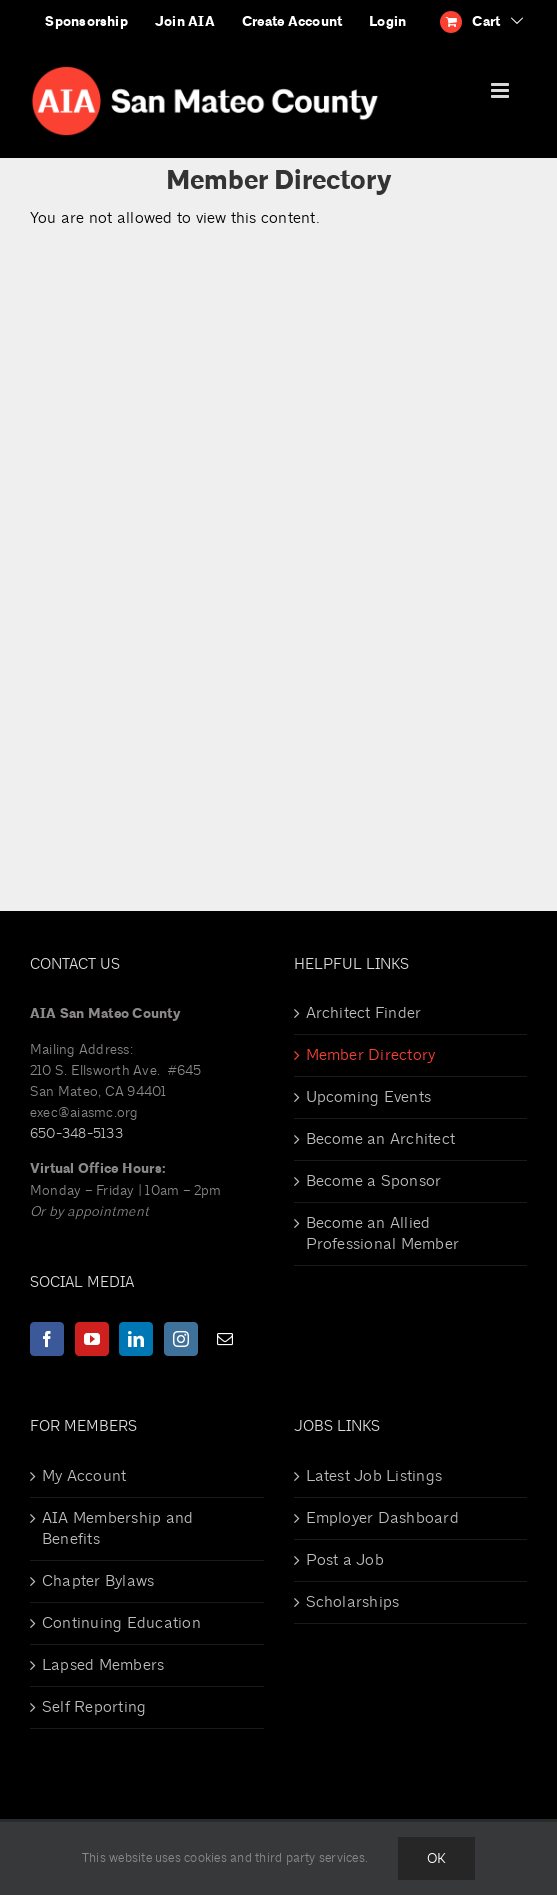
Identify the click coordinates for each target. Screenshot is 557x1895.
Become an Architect (381, 1139)
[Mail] (225, 1339)
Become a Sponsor (374, 1181)
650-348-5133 (76, 1133)
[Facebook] (47, 1339)
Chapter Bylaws (98, 1581)
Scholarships (353, 1602)
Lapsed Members (103, 1665)
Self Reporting (94, 1707)
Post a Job (345, 1560)
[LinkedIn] (136, 1339)
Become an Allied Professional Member (383, 1233)
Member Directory (371, 1055)
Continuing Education (121, 1623)
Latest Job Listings (374, 1476)
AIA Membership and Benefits (117, 1528)
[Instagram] (181, 1339)
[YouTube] (92, 1339)
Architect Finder (364, 1013)
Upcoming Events (369, 1097)
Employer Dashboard (382, 1518)
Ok (436, 1858)
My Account (84, 1476)
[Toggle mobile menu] (501, 90)
